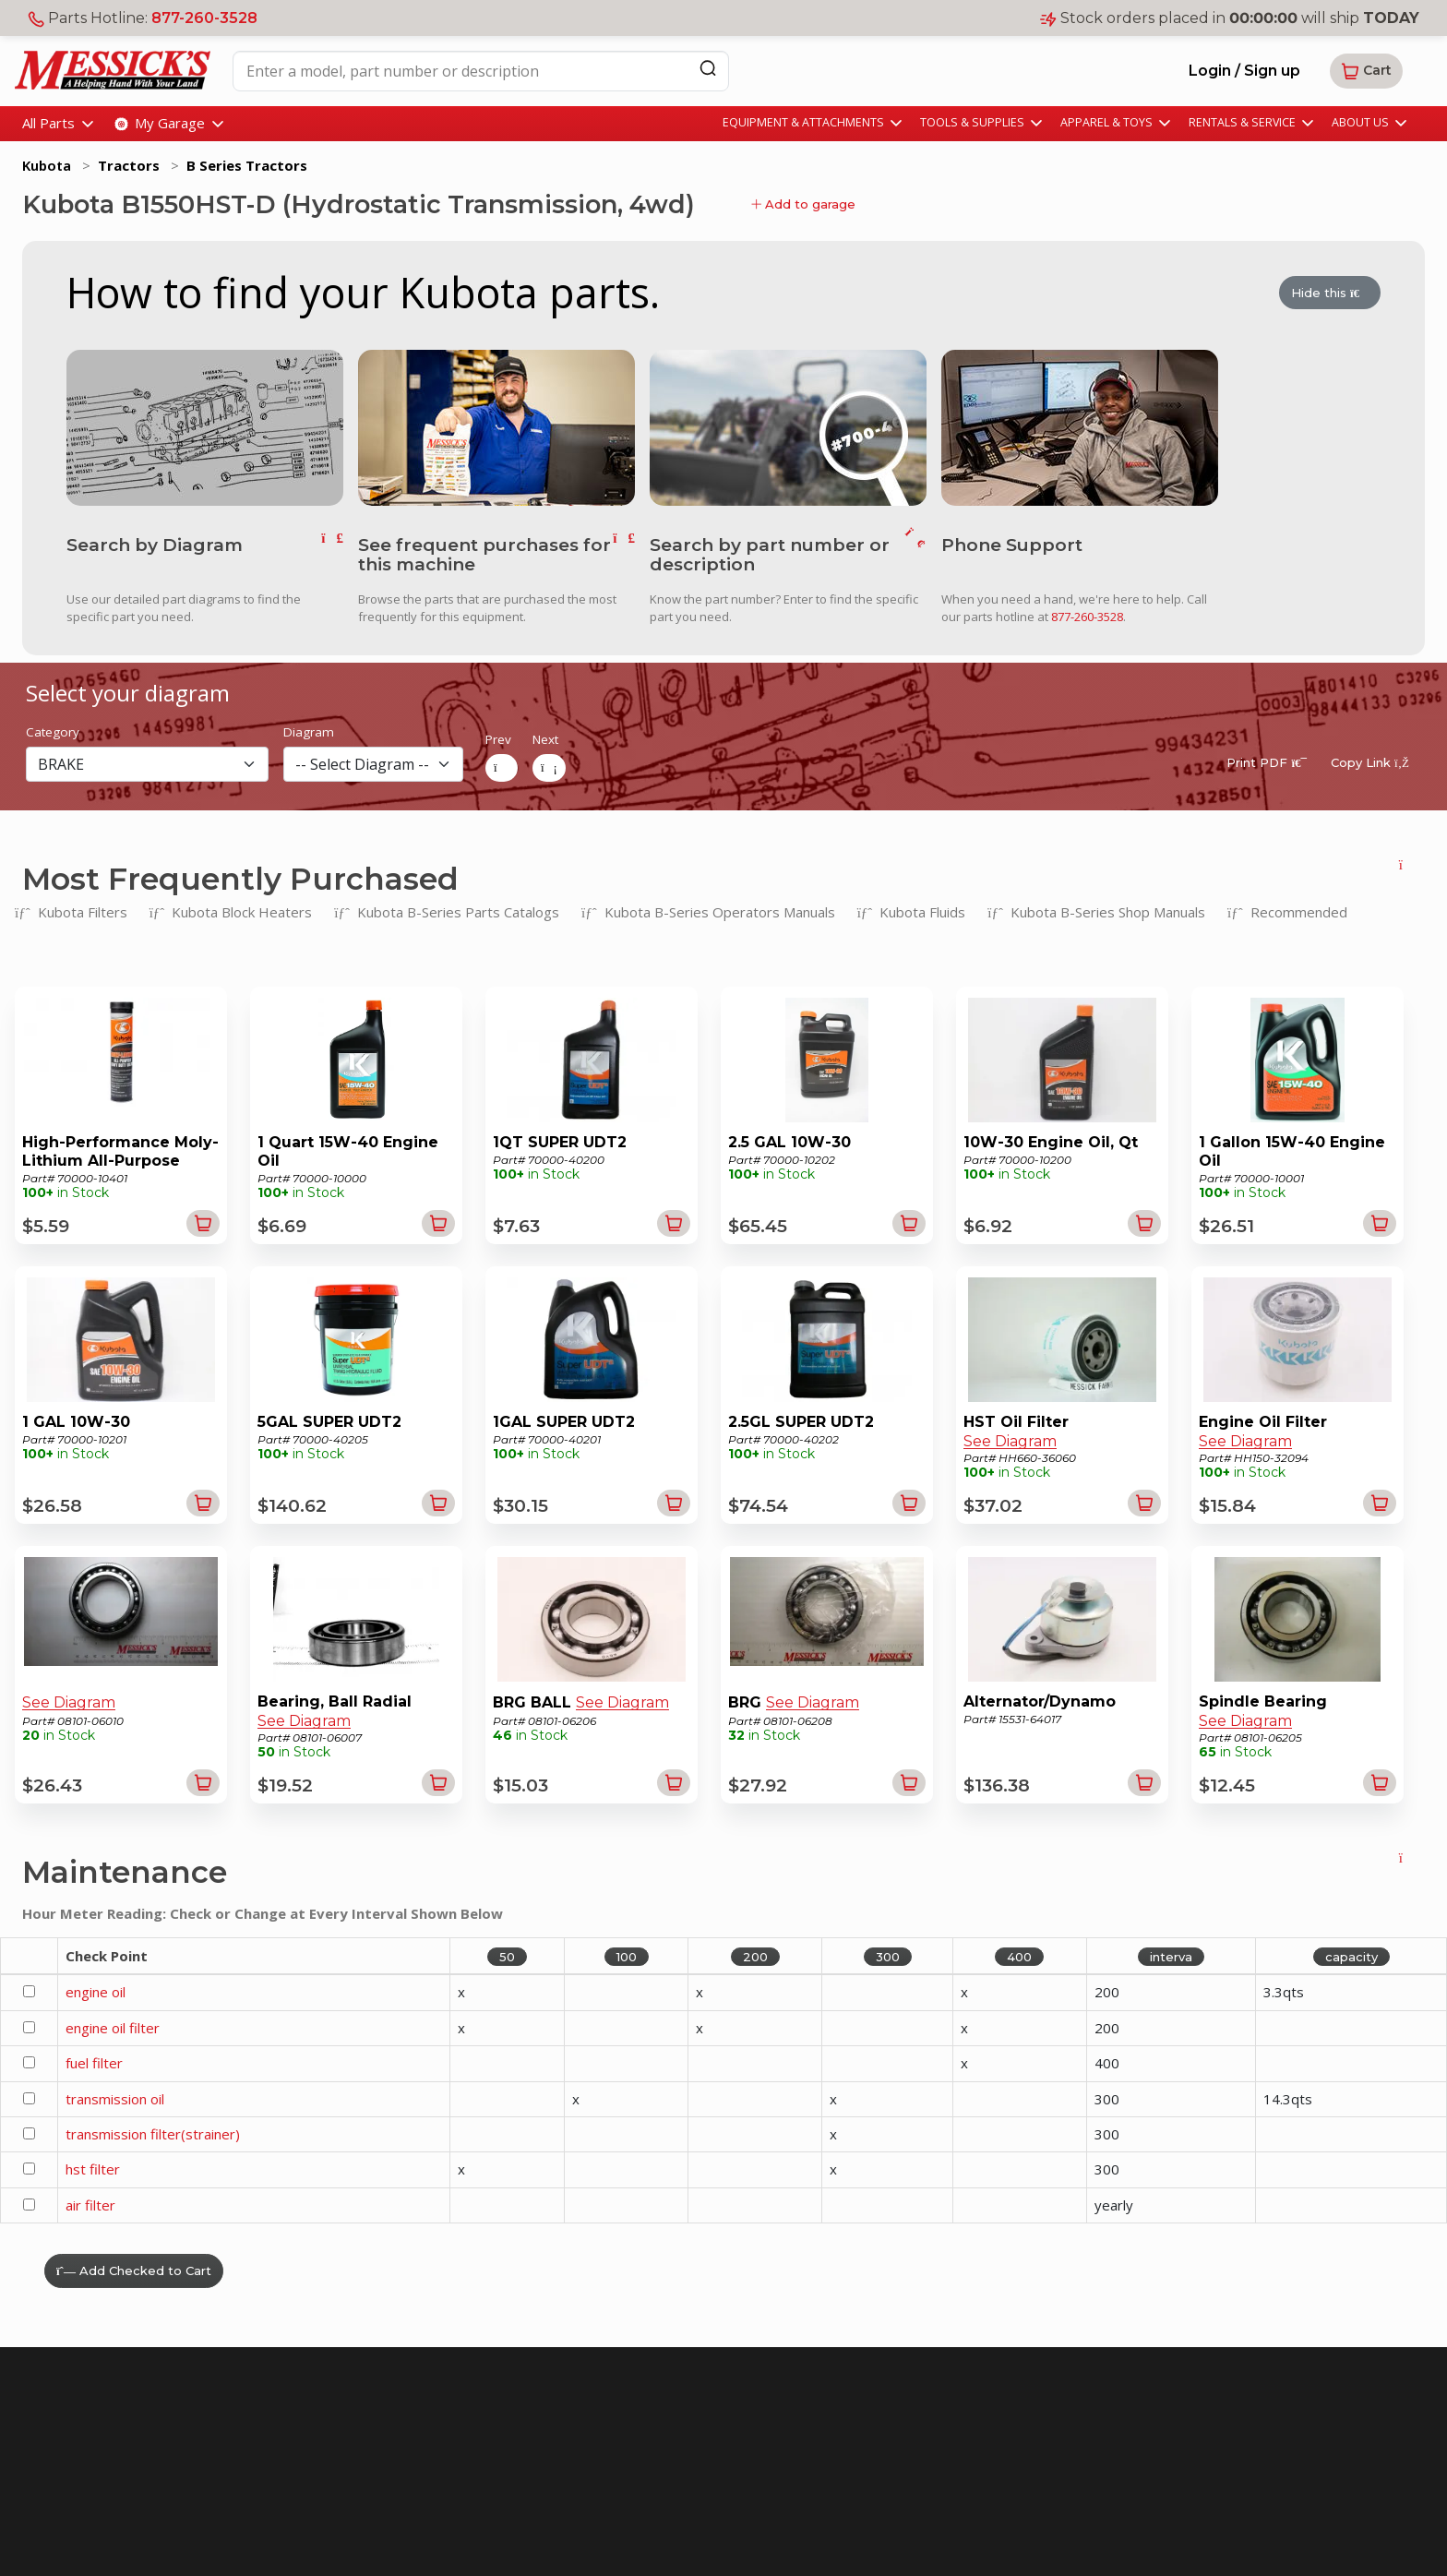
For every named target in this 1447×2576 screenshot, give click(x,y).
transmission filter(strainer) (153, 2132)
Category (52, 731)
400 (1019, 1954)
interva (1171, 1954)
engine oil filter (113, 2026)
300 (888, 1954)
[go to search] (915, 553)
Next (545, 738)
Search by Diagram (154, 544)
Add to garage (803, 204)
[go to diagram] (204, 426)
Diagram (308, 731)
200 (755, 1954)
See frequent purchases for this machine (484, 553)
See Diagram (1010, 1440)
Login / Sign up (1244, 70)
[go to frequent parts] (624, 553)
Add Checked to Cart (133, 2269)
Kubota (46, 165)
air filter (90, 2203)
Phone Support (1011, 544)
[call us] (1079, 426)
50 (507, 1954)
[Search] (708, 68)
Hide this (1330, 294)
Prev (498, 738)
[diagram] (373, 762)
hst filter (93, 2168)
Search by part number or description (770, 553)
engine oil (96, 1991)
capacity (1351, 1954)
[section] (147, 762)
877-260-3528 (204, 18)
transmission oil (115, 2097)
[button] (1366, 71)
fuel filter (94, 2061)
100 (626, 1954)
